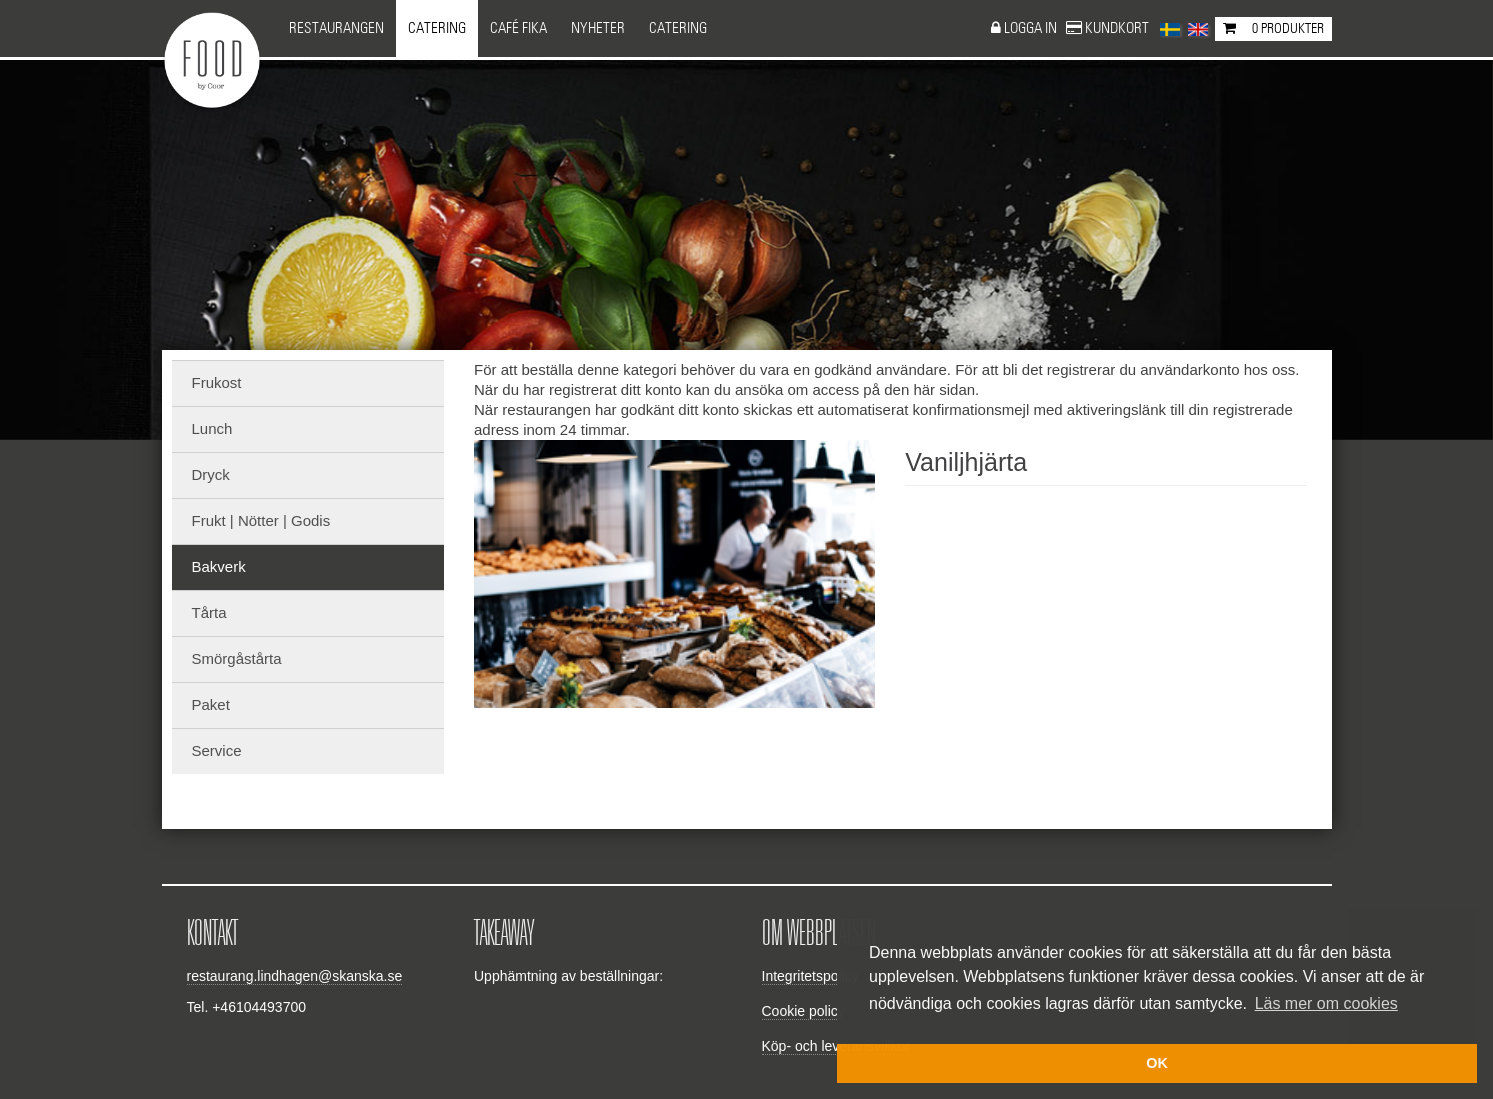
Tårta (209, 612)
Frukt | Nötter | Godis (261, 520)
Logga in (1032, 28)
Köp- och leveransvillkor (836, 1046)
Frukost (217, 382)
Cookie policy (803, 1011)
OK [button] (1157, 1063)
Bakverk (219, 566)
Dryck (211, 474)
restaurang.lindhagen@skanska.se (295, 976)
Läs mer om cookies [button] (1326, 1003)
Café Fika (518, 28)
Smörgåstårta (237, 658)
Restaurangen (336, 28)
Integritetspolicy (810, 976)
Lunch (212, 428)
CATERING (678, 28)
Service (217, 750)
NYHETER (598, 28)
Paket (211, 704)
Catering (437, 28)
